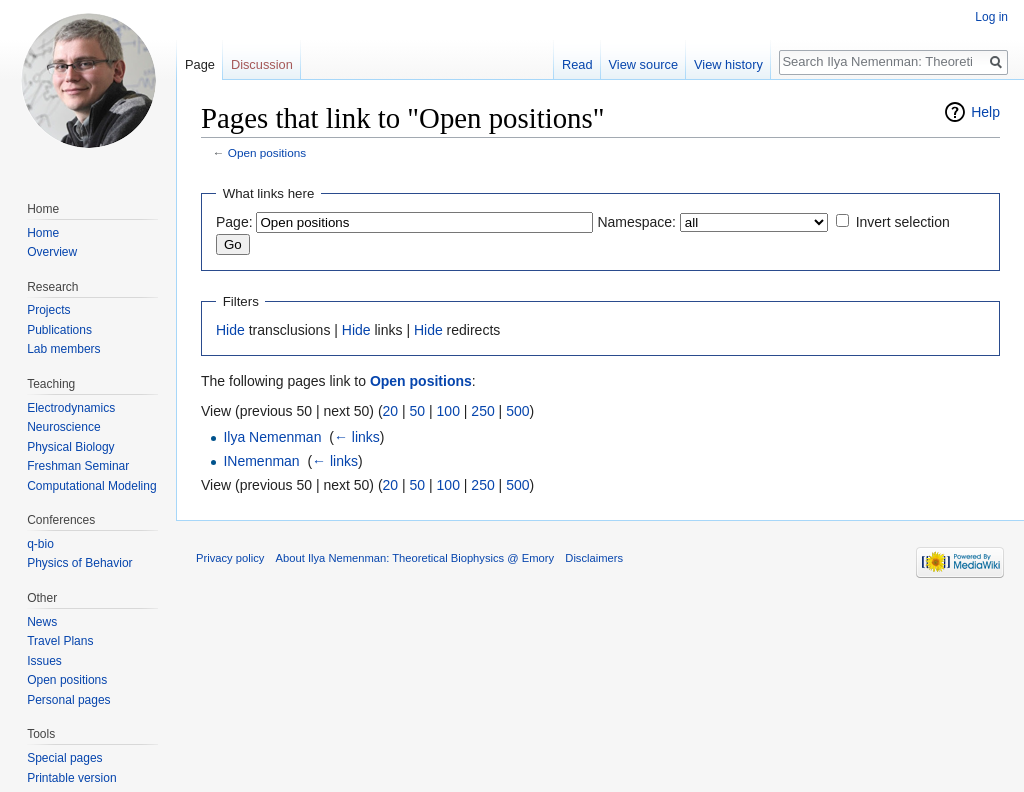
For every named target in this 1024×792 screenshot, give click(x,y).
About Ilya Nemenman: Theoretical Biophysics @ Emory (415, 558)
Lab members (63, 349)
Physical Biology (70, 447)
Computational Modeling (91, 486)
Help (985, 112)
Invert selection (903, 222)
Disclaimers (594, 558)
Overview (52, 252)
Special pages (64, 758)
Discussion (262, 64)
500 (517, 411)
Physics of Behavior (79, 563)
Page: (234, 222)
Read (577, 64)
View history (728, 64)
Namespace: (636, 222)
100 (448, 411)
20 (391, 411)
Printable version (71, 778)
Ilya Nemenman (272, 437)
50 (418, 411)
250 (482, 411)
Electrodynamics (71, 408)
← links (357, 437)
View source (643, 64)
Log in (991, 17)
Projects (48, 310)
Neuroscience (63, 427)
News (42, 622)
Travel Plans (60, 641)
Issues (44, 661)
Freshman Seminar (78, 466)
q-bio (40, 544)
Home (43, 233)
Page (200, 64)
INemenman (261, 461)
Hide (230, 330)
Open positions (267, 152)
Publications (59, 330)
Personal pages (68, 700)
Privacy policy (230, 558)
